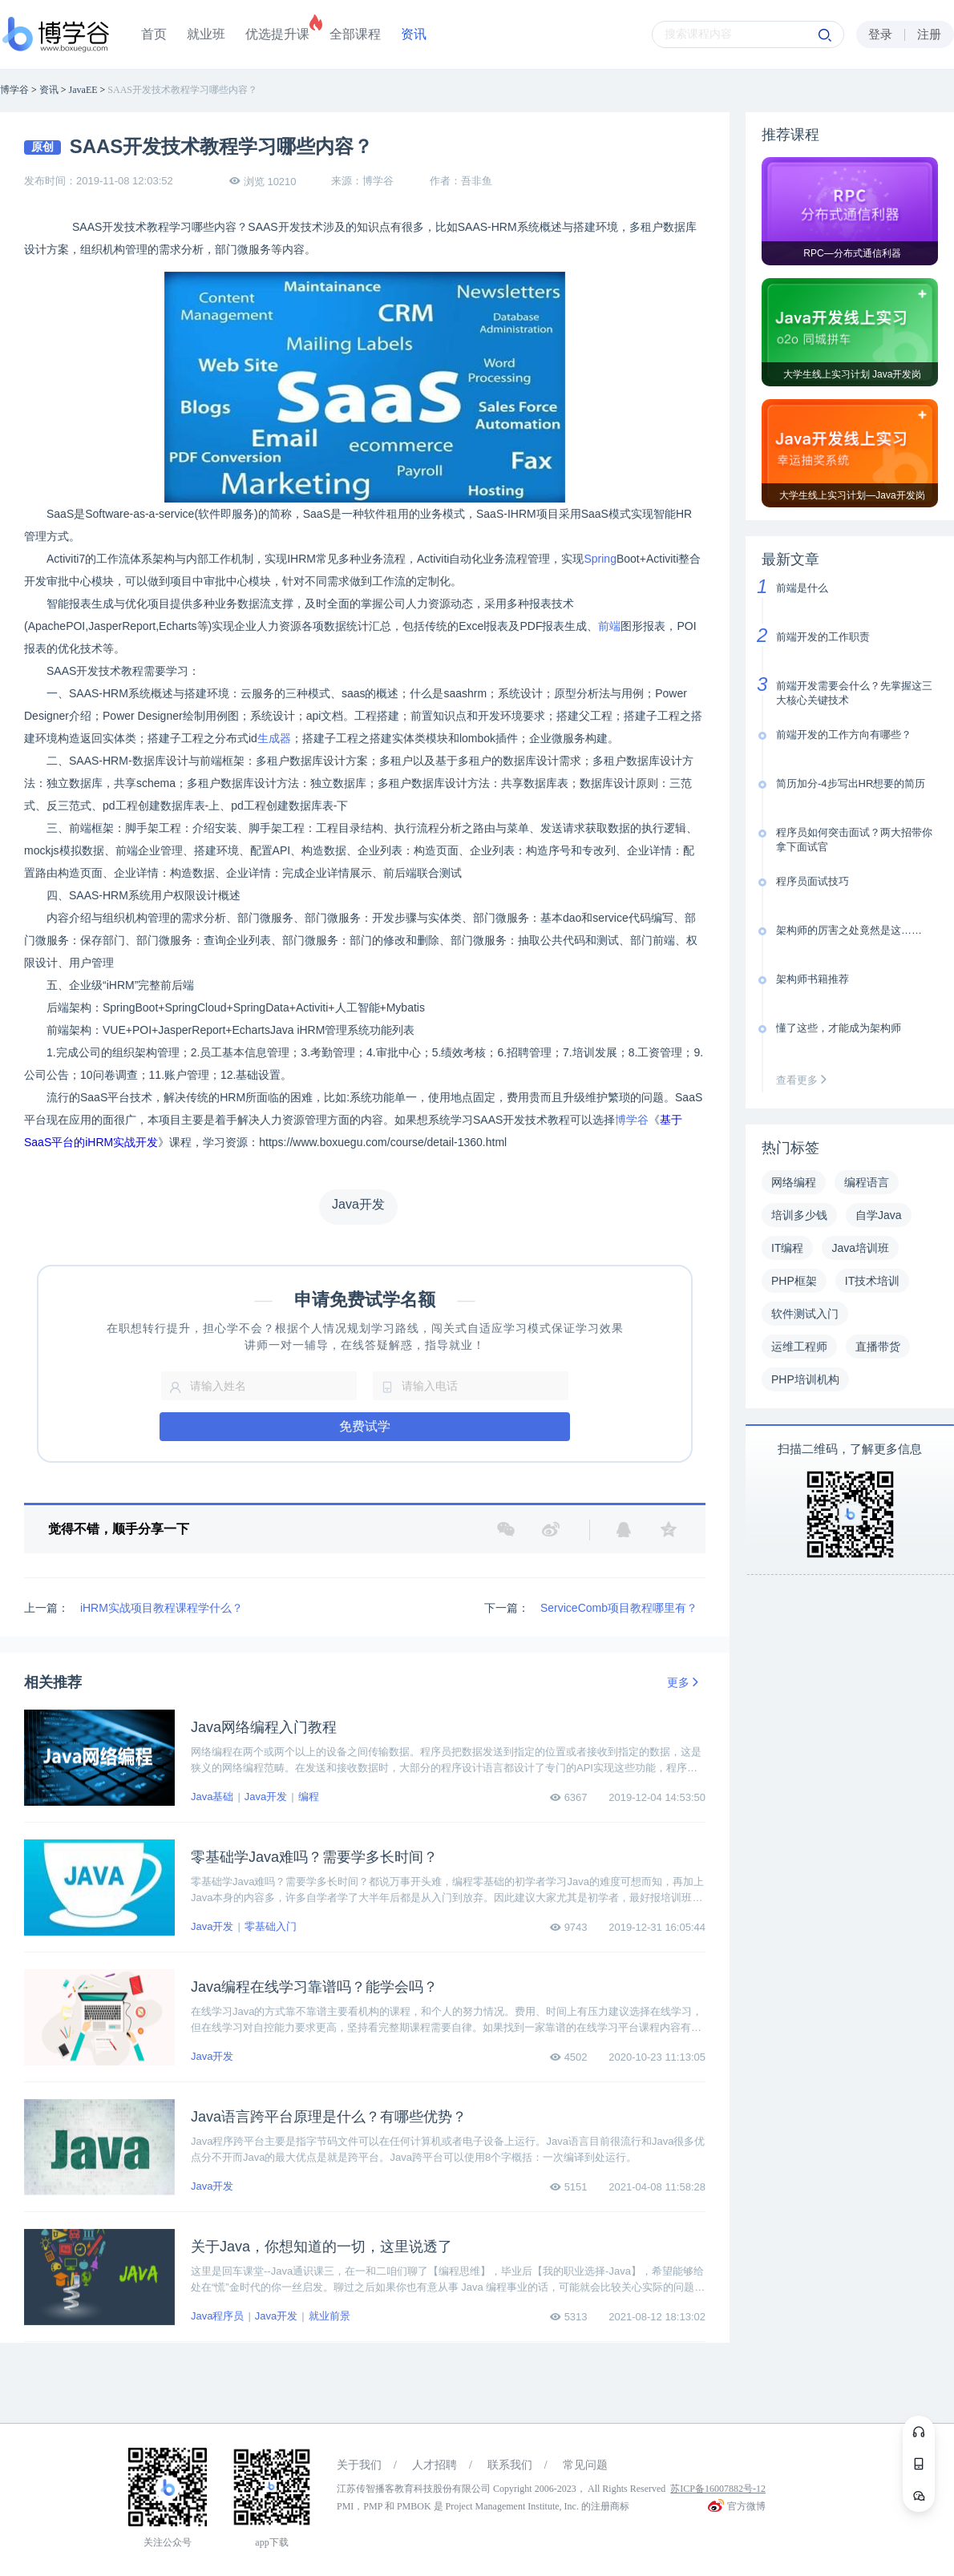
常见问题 (585, 2465)
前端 (609, 626)
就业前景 (329, 2316)
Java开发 (266, 1797)
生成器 (274, 738)
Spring (600, 558)
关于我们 (359, 2465)
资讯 (413, 34)
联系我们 (509, 2465)
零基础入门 (271, 1926)
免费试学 (364, 1426)
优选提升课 (277, 34)
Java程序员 (217, 2316)
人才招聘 (434, 2465)
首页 (154, 34)
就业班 (206, 34)
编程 (308, 1797)
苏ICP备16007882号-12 (718, 2488)
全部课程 (355, 34)
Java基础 (212, 1797)
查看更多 (805, 1080)
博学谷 (632, 1119)
